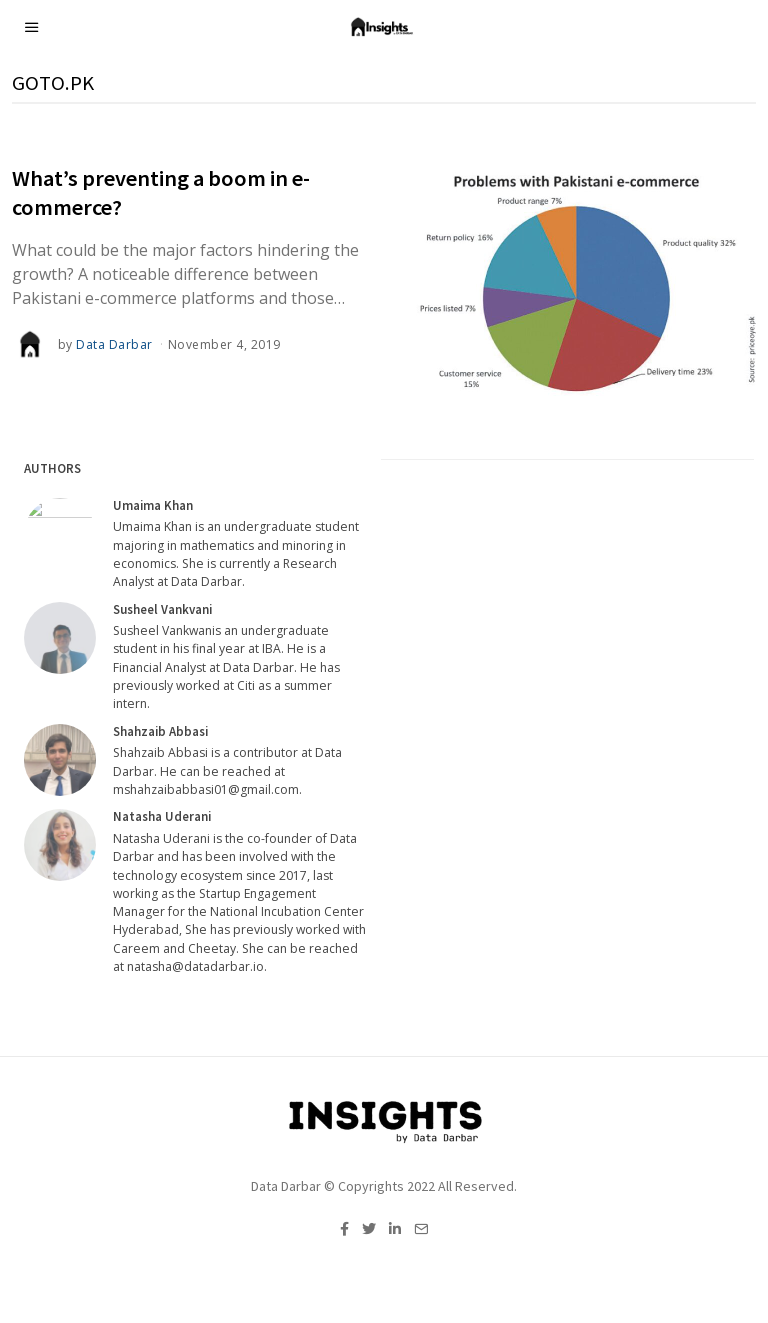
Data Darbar (114, 344)
